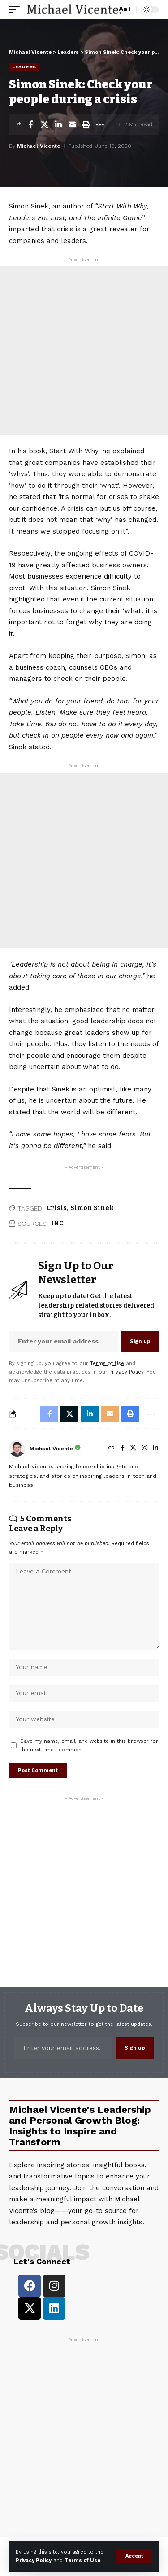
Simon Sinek (92, 1208)
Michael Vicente (38, 146)
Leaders (24, 66)
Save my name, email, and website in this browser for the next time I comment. (89, 1745)
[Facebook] (122, 1448)
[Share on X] (44, 124)
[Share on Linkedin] (58, 124)
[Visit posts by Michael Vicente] (17, 1448)
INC (57, 1223)
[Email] (72, 124)
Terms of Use (82, 2560)
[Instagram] (144, 1448)
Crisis (57, 1208)
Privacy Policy (34, 2560)
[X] (133, 1448)
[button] (134, 2556)
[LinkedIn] (155, 1448)
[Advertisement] (84, 350)
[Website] (112, 1448)
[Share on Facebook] (30, 124)
